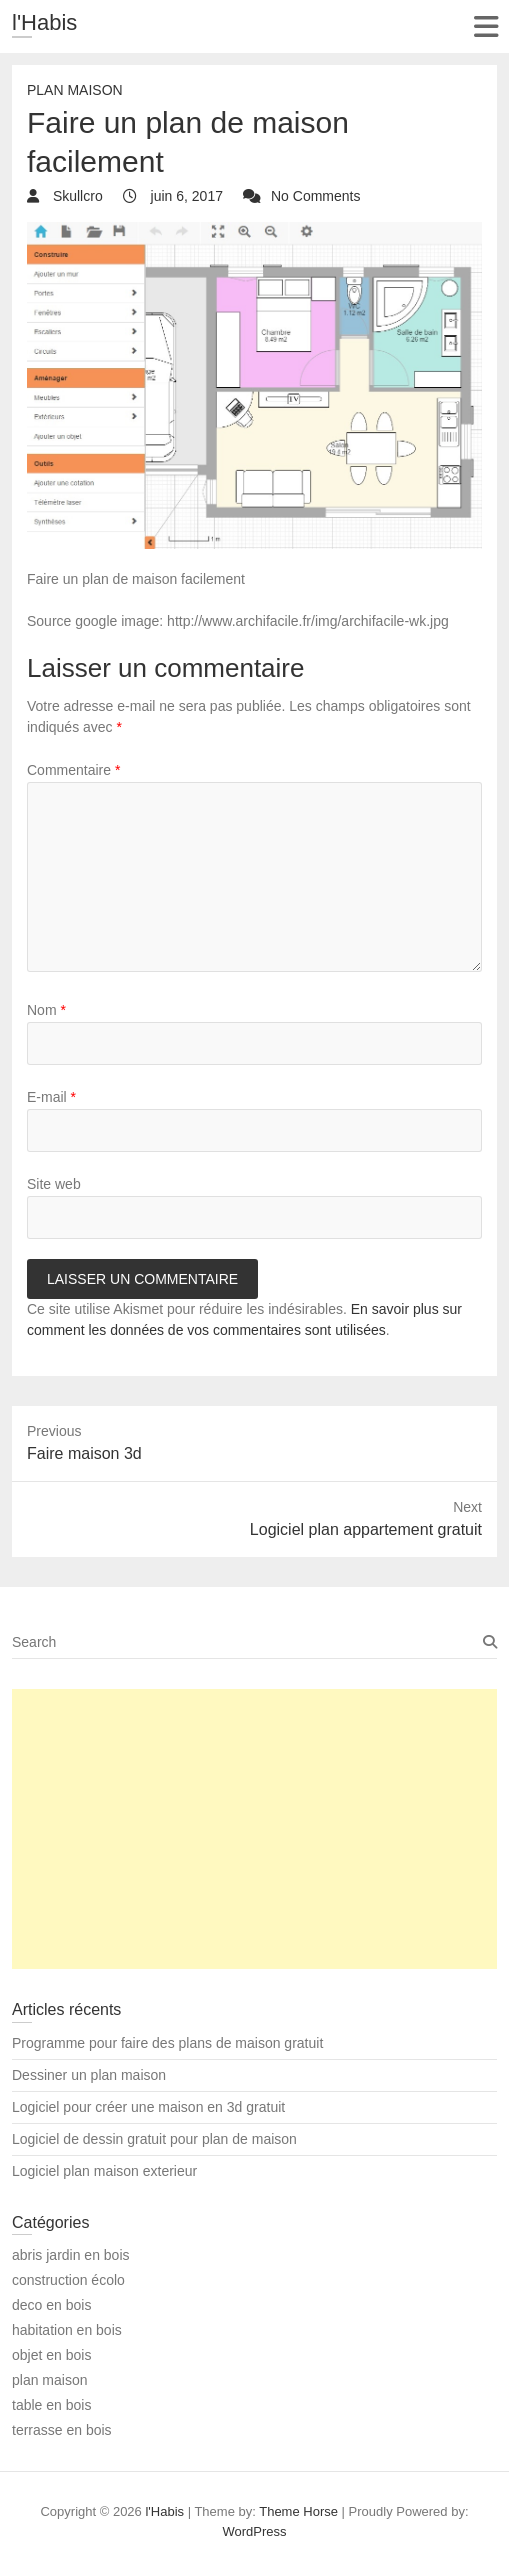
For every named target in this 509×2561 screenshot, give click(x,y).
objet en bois (51, 2355)
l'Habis (44, 22)
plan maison (75, 90)
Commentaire (73, 770)
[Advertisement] (254, 1829)
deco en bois (51, 2305)
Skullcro (76, 196)
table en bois (51, 2405)
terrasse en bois (62, 2430)
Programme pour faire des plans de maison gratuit (167, 2043)
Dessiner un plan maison (89, 2075)
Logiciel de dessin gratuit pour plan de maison (154, 2139)
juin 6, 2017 (185, 196)
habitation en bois (67, 2330)
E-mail (51, 1097)
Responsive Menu (485, 26)
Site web (54, 1184)
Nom (46, 1010)
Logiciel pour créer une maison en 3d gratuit (148, 2107)
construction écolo (68, 2280)
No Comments (315, 196)
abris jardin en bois (71, 2255)
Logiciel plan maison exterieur (104, 2171)
